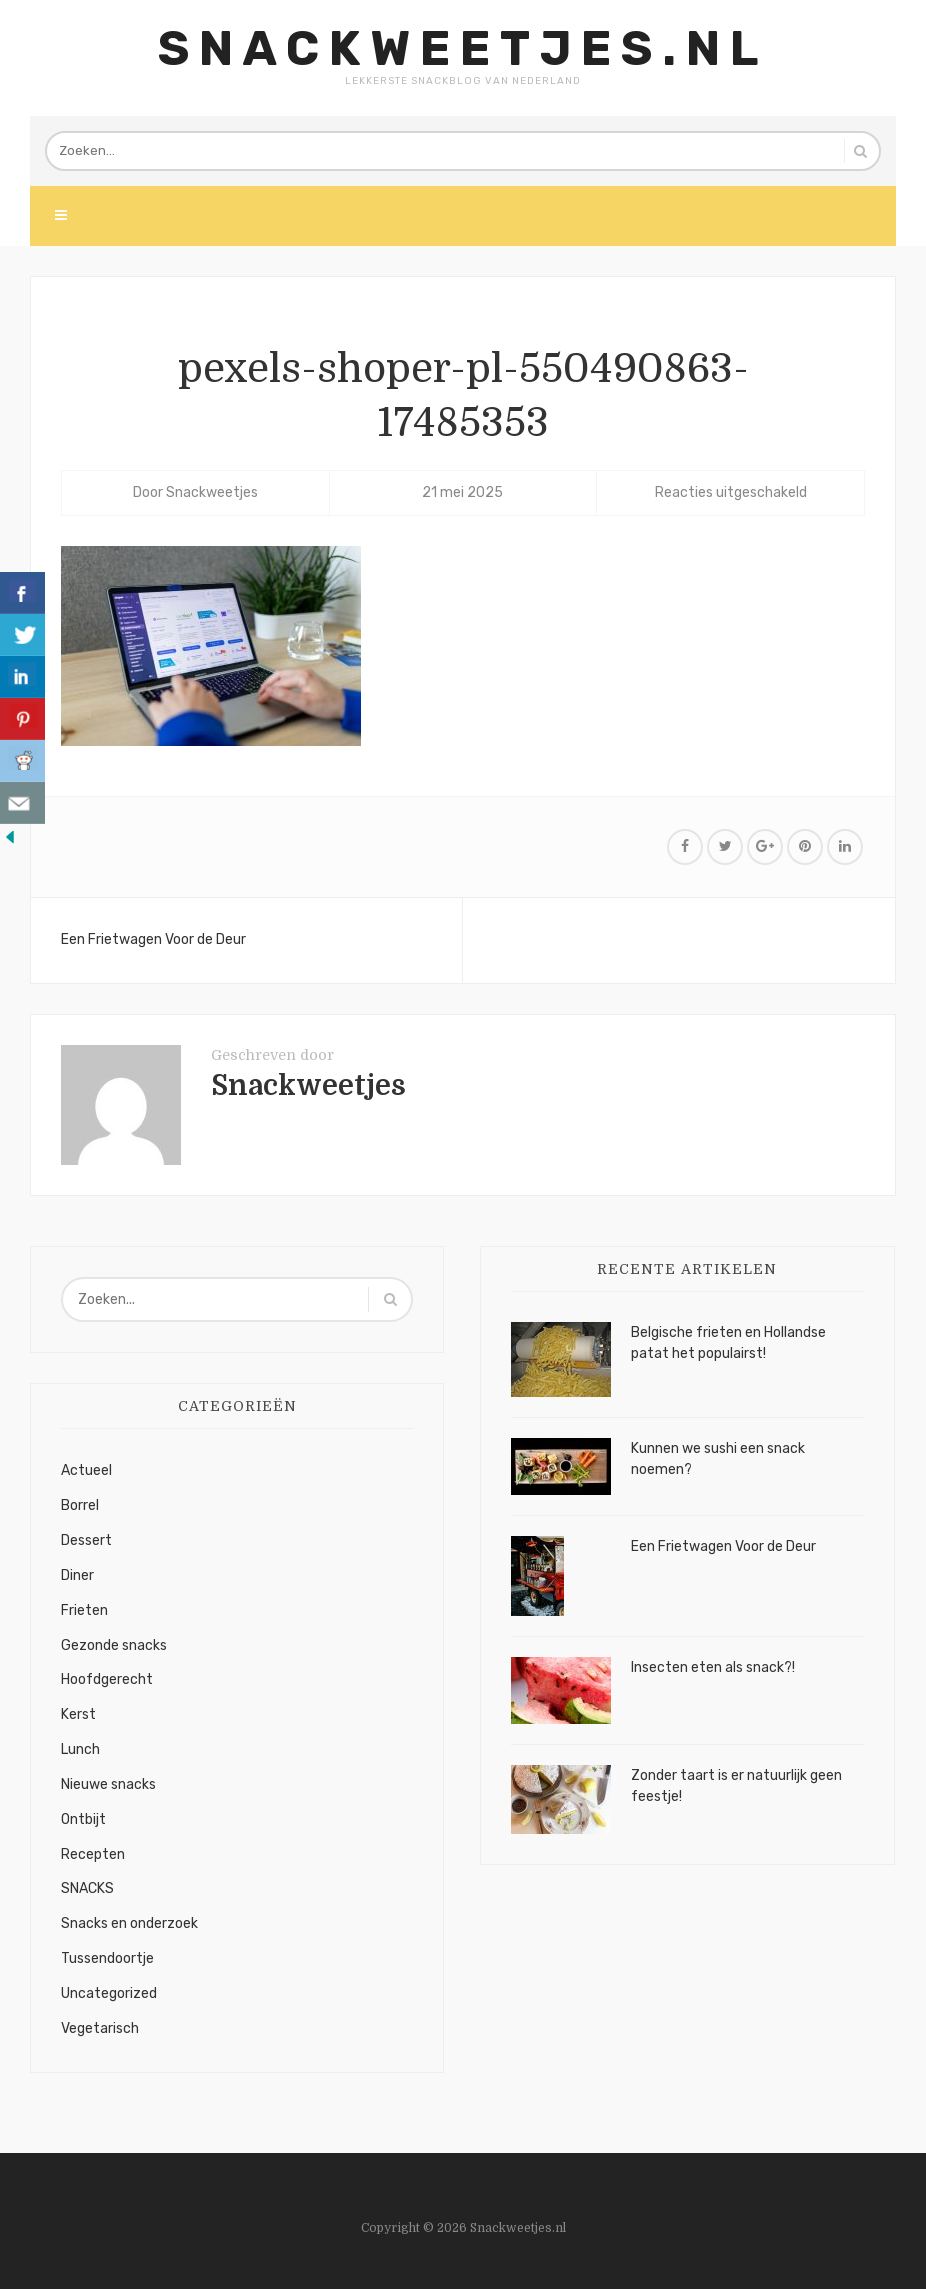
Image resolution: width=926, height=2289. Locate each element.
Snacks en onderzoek (129, 1923)
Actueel (86, 1470)
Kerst (78, 1714)
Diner (77, 1575)
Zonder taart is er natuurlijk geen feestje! (736, 1786)
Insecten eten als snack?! (713, 1667)
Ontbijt (83, 1819)
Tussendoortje (107, 1958)
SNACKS (87, 1888)
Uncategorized (109, 1993)
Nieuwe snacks (108, 1784)
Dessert (86, 1540)
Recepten (93, 1854)
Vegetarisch (100, 2028)
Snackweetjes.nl (463, 48)
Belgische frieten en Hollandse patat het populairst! (728, 1343)
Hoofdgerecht (107, 1679)
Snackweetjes (212, 492)
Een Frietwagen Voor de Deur (153, 939)
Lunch (80, 1749)
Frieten (84, 1610)
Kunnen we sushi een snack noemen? (718, 1459)
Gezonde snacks (114, 1645)
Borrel (80, 1505)
